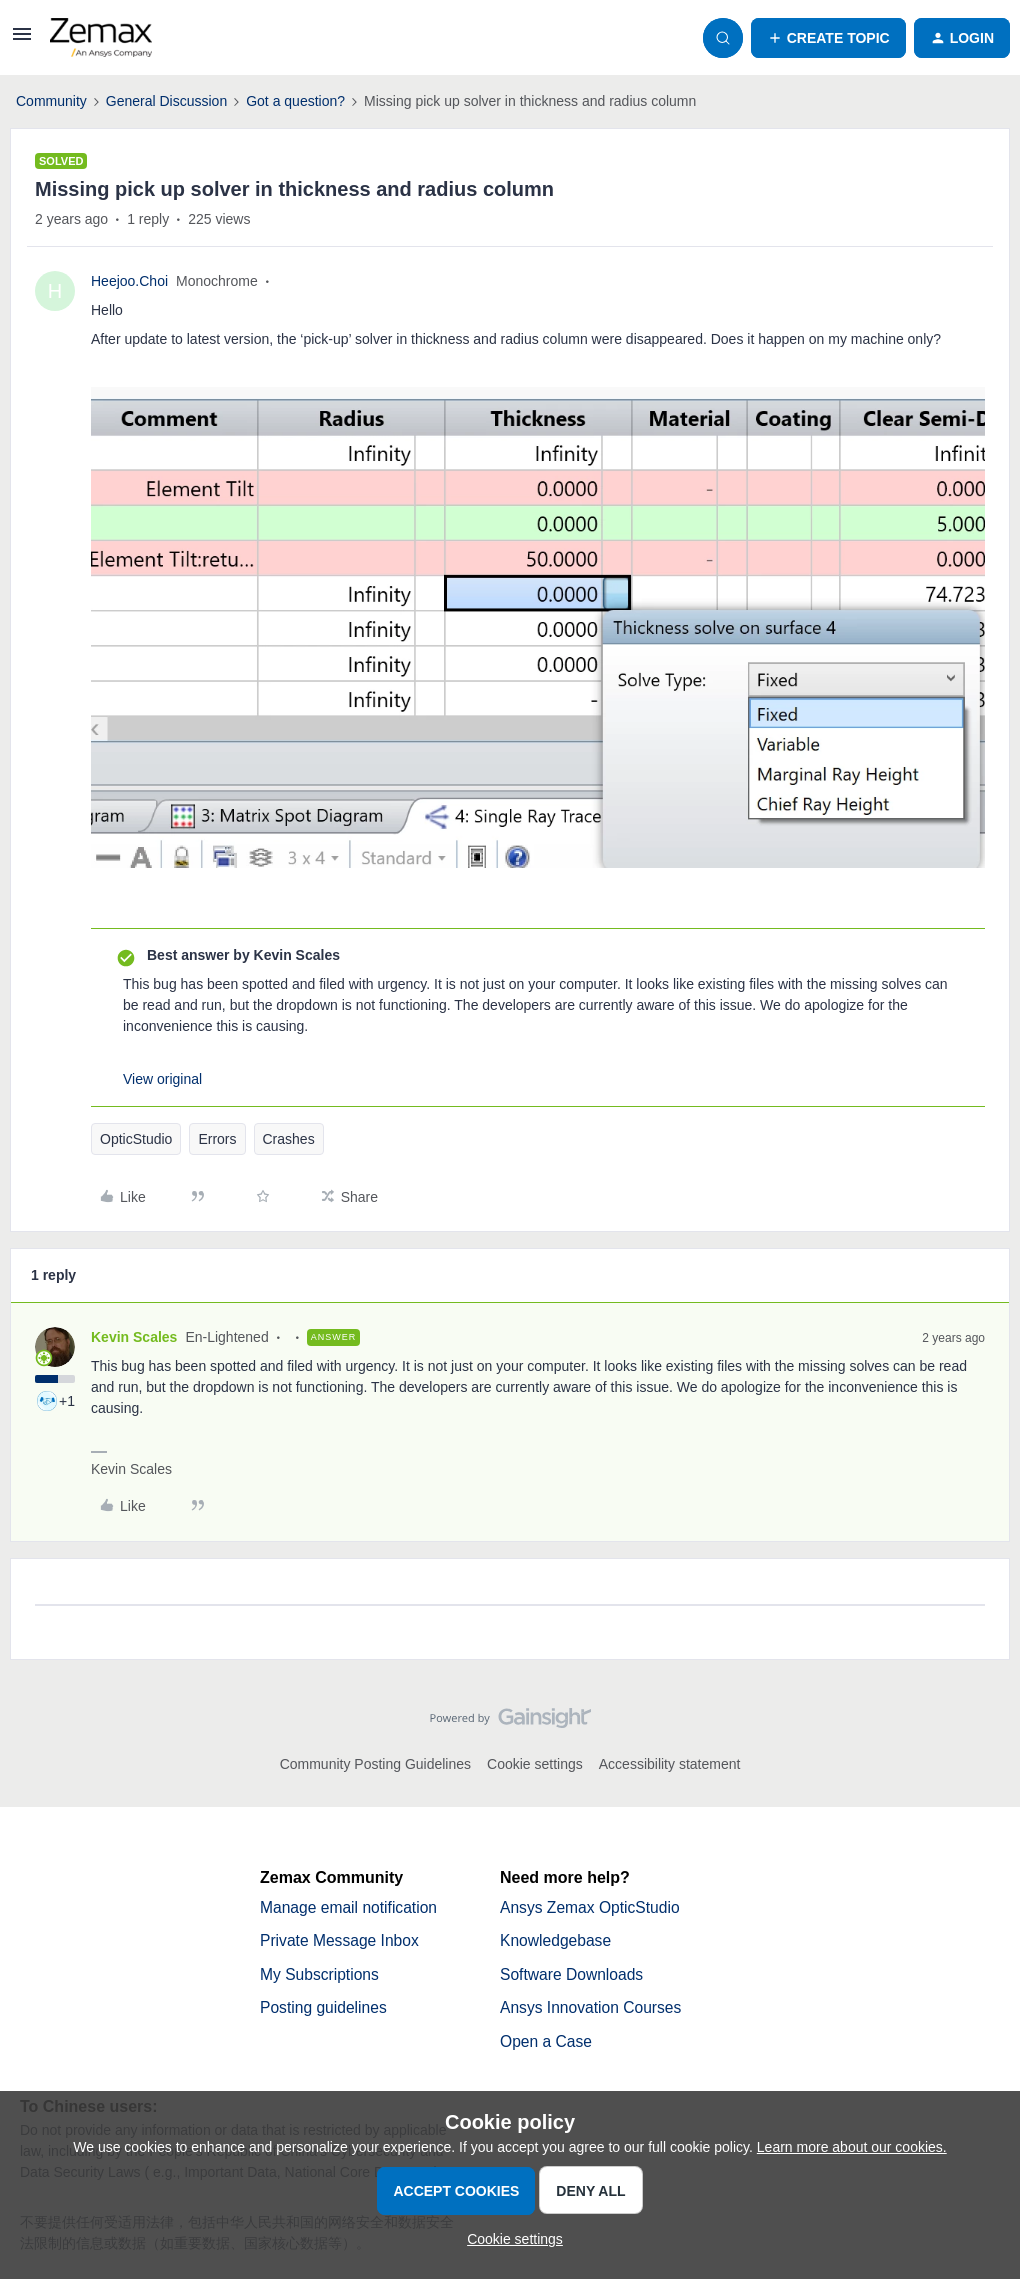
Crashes (289, 1139)
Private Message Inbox (341, 1941)
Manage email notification (350, 1907)
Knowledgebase (557, 1941)
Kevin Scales (134, 1337)
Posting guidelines (325, 2009)
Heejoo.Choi (129, 281)
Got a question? (295, 101)
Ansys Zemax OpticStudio (592, 1907)
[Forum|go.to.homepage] (101, 38)
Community (51, 101)
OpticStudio (136, 1139)
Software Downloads (573, 1975)
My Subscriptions (321, 1975)
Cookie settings (535, 1764)
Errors (217, 1139)
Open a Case (547, 2043)
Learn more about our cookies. (852, 2147)
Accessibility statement (670, 1764)
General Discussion (166, 101)
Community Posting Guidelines (375, 1764)
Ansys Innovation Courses (593, 2009)
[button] (22, 41)
